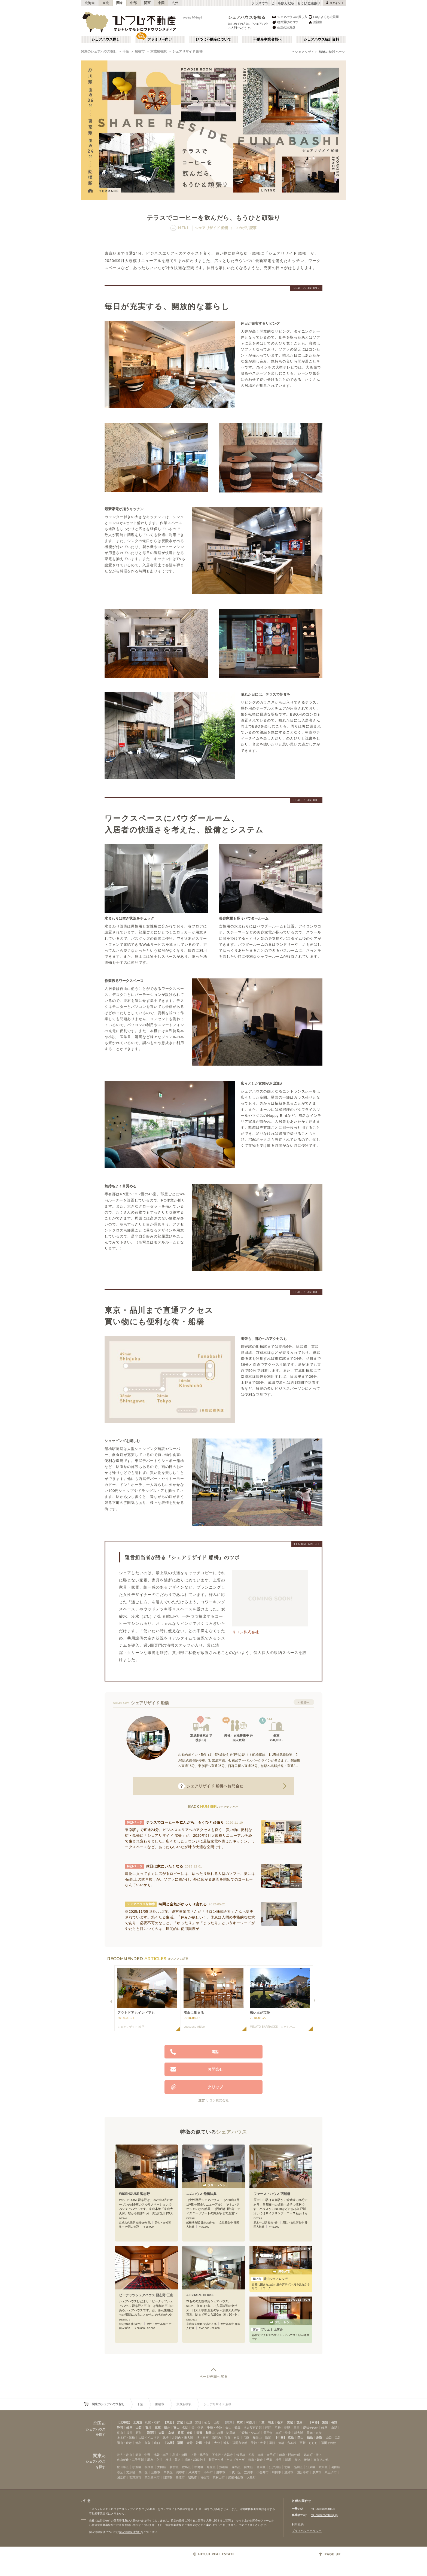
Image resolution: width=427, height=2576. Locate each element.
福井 (167, 2427)
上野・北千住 (200, 2454)
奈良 (190, 2432)
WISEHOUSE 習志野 (134, 2194)
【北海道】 (124, 2422)
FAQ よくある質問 (323, 17)
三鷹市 (155, 2472)
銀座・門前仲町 (289, 2454)
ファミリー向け (159, 39)
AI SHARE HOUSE (200, 2295)
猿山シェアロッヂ (269, 2279)
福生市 (204, 2477)
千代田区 (235, 2472)
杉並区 (136, 2467)
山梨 (139, 2427)
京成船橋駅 (158, 51)
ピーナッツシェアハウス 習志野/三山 (146, 2295)
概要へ (305, 1702)
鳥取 (319, 2437)
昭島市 (192, 2477)
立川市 (248, 2472)
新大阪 (298, 2432)
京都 (171, 2432)
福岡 (180, 2442)
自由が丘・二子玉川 (130, 2459)
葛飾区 (335, 2467)
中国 (161, 3)
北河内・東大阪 (182, 2437)
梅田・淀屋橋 (226, 2432)
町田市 (276, 2472)
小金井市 (263, 2472)
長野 (334, 2422)
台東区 (261, 2467)
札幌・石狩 (152, 2422)
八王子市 (331, 2472)
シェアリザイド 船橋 (187, 51)
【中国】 (280, 2437)
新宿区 (174, 2467)
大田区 (161, 2467)
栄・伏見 (197, 2427)
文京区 (130, 2472)
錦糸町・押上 (313, 2454)
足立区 (211, 2467)
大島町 (251, 2477)
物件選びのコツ (285, 22)
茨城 (290, 2422)
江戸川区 (275, 2467)
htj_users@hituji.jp (323, 2508)
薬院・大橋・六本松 (282, 2442)
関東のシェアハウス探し (99, 51)
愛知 (325, 2422)
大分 (190, 2442)
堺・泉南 (203, 2437)
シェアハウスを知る (247, 17)
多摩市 (316, 2472)
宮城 (180, 2422)
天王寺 (267, 2432)
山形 (189, 2422)
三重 (158, 2427)
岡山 (300, 2437)
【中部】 (315, 2422)
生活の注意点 (283, 27)
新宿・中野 (142, 2454)
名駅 (185, 2427)
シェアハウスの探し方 (289, 17)
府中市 (220, 2472)
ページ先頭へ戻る (214, 2377)
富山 (176, 2427)
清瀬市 (288, 2472)
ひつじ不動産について (213, 39)
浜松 (278, 2427)
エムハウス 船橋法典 (201, 2194)
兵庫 (181, 2432)
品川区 (298, 2467)
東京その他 (320, 2459)
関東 (119, 3)
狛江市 (180, 2477)
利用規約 (298, 2524)
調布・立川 (154, 2459)
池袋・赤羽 (161, 2454)
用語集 (315, 22)
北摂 (166, 2437)
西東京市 (135, 2477)
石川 (148, 2427)
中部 (133, 3)
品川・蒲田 (179, 2454)
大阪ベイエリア (148, 2437)
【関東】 (229, 2422)
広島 (291, 2437)
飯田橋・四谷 (245, 2454)
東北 (105, 3)
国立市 (121, 2477)
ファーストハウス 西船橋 (272, 2194)
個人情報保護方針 (130, 2532)
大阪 (161, 2432)
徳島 (310, 2437)
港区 (120, 2472)
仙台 (207, 2422)
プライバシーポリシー (307, 2530)
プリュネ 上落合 (267, 2329)
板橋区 (149, 2467)
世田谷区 (123, 2467)
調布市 (180, 2472)
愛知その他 (310, 2427)
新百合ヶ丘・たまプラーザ (227, 2459)
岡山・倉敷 (124, 2442)
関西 (147, 3)
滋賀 (199, 2432)
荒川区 (323, 2467)
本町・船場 (283, 2432)
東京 (240, 2422)
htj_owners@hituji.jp (324, 2515)
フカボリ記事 (246, 228)
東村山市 (219, 2477)
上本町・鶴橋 (126, 2437)
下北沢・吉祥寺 (222, 2454)
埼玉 (271, 2422)
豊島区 (186, 2467)
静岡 (120, 2427)
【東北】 (169, 2422)
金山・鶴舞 (232, 2427)
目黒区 (248, 2467)
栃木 (280, 2422)
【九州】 (170, 2442)
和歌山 (210, 2432)
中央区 (168, 2472)
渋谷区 (223, 2467)
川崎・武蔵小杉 (194, 2459)
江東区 (310, 2467)
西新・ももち (309, 2442)
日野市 (167, 2477)
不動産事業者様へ (267, 39)
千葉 (126, 51)
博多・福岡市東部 (235, 2442)
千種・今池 (214, 2427)
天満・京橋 (314, 2432)
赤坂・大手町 (267, 2454)
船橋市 (140, 51)
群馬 (299, 2422)
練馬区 (236, 2467)
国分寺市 (303, 2472)
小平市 (208, 2472)
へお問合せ (210, 1786)
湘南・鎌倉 (255, 2459)
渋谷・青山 (124, 2454)
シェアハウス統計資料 (321, 39)
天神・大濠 (258, 2442)
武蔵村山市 (235, 2477)
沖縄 (199, 2442)
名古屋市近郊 (253, 2427)
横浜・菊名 (173, 2459)
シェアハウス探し (105, 39)
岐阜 (129, 2427)
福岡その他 (328, 2442)
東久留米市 (152, 2477)
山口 (329, 2437)
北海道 (90, 3)
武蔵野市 (194, 2472)
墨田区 (143, 2472)
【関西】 (151, 2432)
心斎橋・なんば (249, 2432)
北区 (287, 2467)
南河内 (216, 2437)
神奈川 (250, 2422)
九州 (175, 3)
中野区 (198, 2467)
